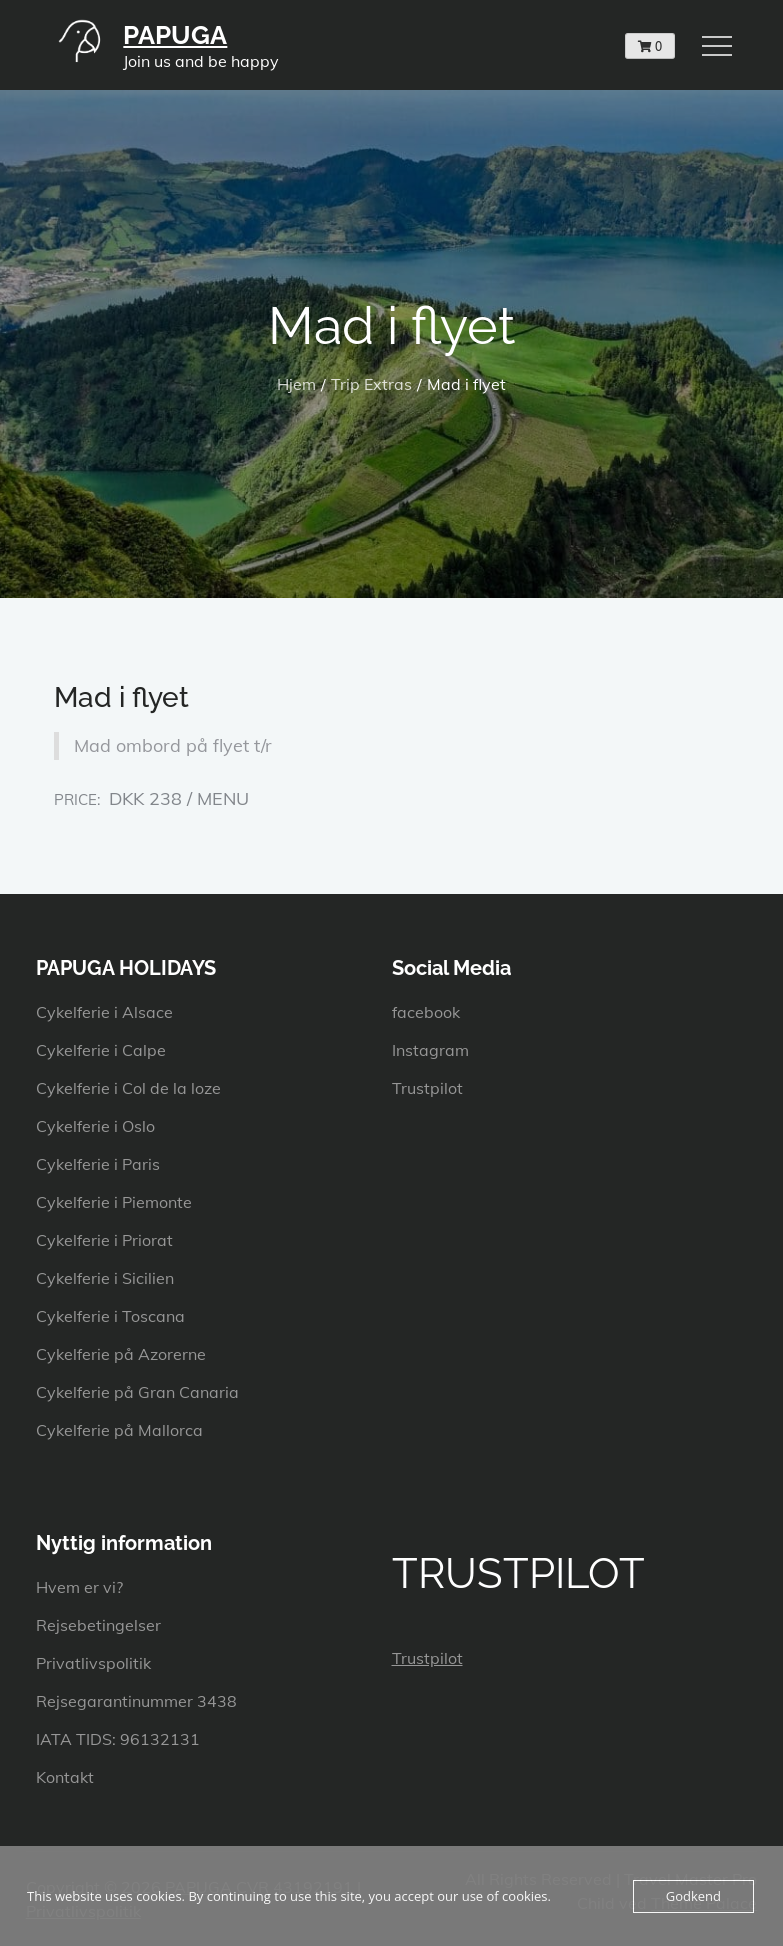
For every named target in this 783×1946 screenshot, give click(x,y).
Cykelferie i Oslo (95, 1126)
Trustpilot (427, 1088)
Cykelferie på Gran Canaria (137, 1392)
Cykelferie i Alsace (104, 1012)
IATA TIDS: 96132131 (118, 1739)
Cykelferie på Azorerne (121, 1354)
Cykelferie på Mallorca (119, 1430)
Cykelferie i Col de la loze (128, 1088)
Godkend (693, 1896)
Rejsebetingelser (98, 1625)
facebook (426, 1012)
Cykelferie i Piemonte (114, 1202)
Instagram (430, 1050)
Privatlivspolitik (93, 1663)
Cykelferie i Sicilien (105, 1278)
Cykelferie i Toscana (110, 1316)
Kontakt (65, 1777)
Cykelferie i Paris (98, 1164)
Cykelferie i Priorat (104, 1240)
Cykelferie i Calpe (101, 1050)
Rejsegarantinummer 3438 (136, 1701)
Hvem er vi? (79, 1587)
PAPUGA (175, 35)
